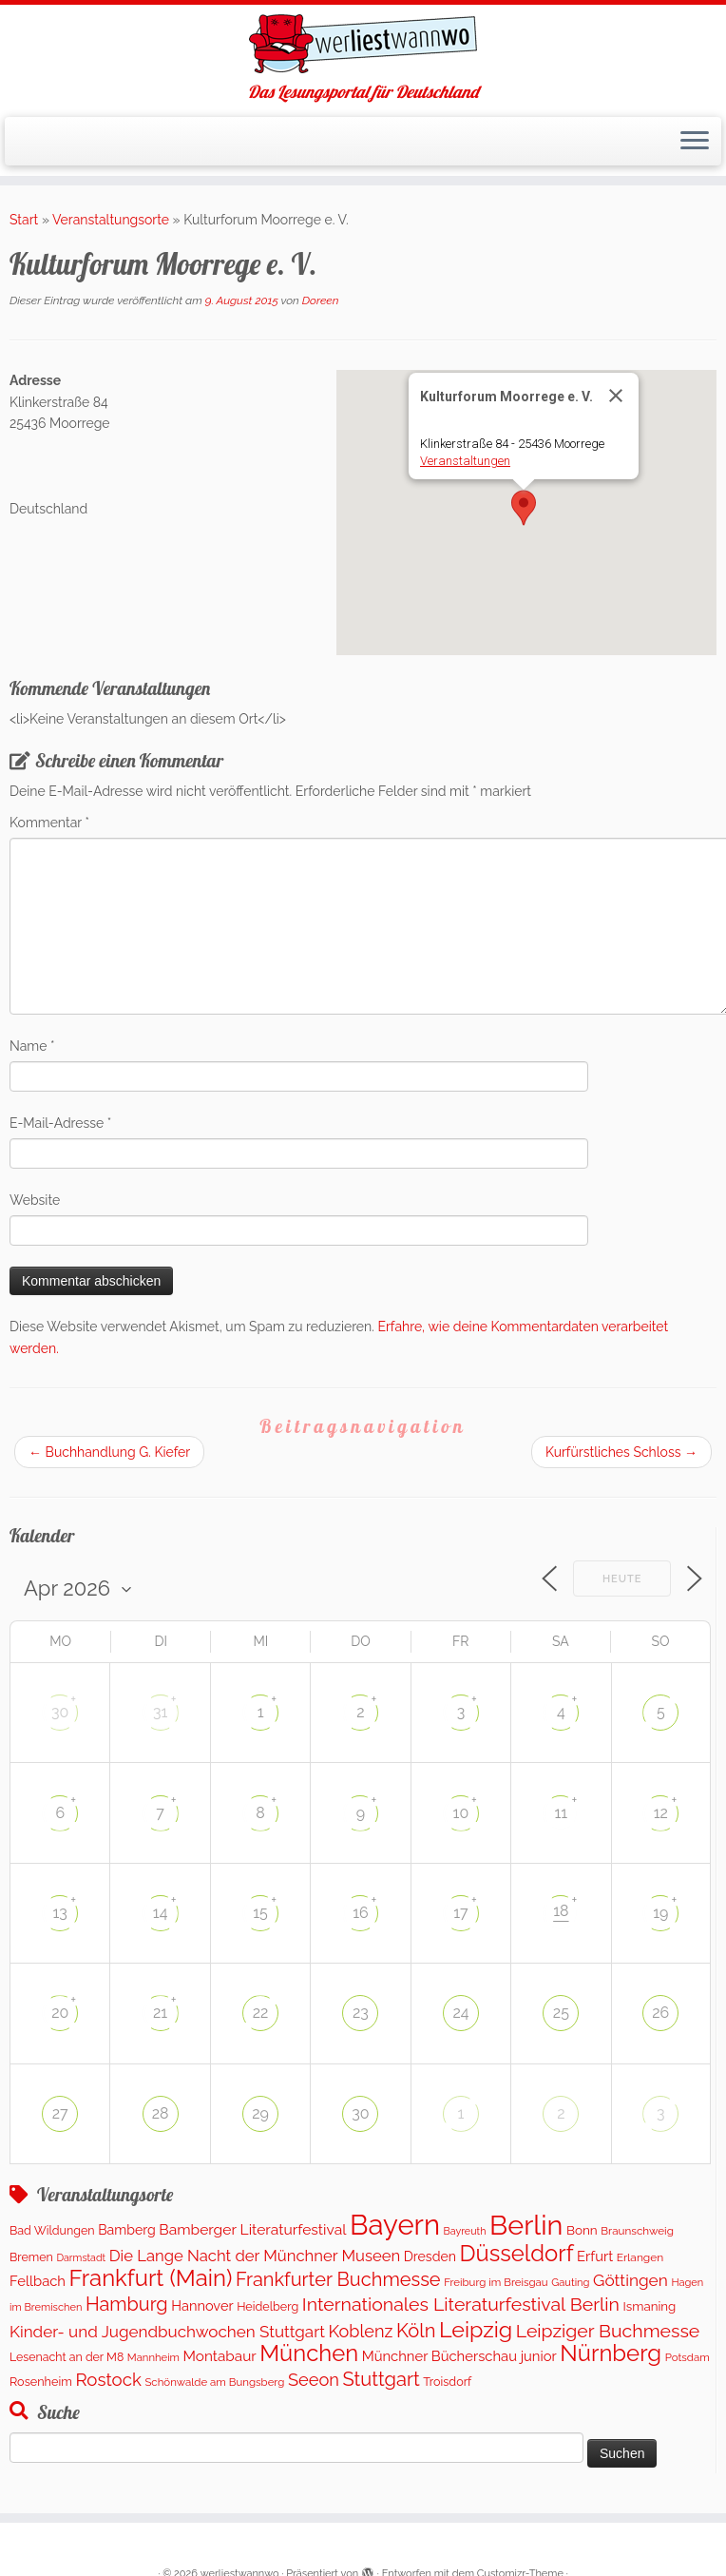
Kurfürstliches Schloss (621, 1452)
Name (32, 1046)
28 (160, 2113)
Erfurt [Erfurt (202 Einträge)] (595, 2256)
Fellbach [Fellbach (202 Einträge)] (38, 2281)
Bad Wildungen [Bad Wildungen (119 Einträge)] (52, 2230)
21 (160, 2013)
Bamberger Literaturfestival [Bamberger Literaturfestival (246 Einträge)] (252, 2229)
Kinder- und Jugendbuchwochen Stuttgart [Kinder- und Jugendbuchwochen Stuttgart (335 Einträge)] (167, 2331)
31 (160, 1712)
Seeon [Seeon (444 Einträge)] (313, 2380)
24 (460, 2013)
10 (461, 1813)
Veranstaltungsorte (110, 219)
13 (60, 1913)
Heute (622, 1579)
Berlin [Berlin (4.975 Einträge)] (526, 2225)
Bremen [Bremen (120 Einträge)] (31, 2257)
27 (60, 2113)
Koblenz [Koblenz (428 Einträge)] (360, 2331)
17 (460, 1913)
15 (260, 1913)
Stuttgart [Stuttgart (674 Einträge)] (381, 2379)
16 (361, 1913)
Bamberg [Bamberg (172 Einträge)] (127, 2229)
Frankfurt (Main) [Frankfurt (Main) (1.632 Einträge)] (151, 2278)
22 (261, 2013)
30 (59, 1712)
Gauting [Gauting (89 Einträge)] (570, 2282)
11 (560, 1813)
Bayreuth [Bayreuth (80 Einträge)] (465, 2231)
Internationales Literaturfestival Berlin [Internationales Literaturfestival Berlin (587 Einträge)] (461, 2304)
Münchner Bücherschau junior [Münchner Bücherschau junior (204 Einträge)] (459, 2356)
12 (661, 1813)
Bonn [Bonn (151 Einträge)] (582, 2229)
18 (560, 1911)
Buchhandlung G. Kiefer (109, 1452)
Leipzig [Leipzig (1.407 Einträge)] (475, 2329)
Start (24, 219)
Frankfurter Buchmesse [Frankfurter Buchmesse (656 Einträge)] (338, 2279)
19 (660, 1913)
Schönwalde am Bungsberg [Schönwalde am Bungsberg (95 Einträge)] (214, 2382)
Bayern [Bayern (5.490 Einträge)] (395, 2224)
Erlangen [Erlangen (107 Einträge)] (640, 2257)
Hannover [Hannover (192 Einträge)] (202, 2305)
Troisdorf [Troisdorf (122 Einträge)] (447, 2381)
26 (660, 2013)
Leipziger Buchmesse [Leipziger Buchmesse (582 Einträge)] (608, 2331)
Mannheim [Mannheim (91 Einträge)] (153, 2357)
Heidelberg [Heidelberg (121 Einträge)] (267, 2306)
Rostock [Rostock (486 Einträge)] (108, 2379)
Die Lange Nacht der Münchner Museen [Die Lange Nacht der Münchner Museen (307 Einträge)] (254, 2255)
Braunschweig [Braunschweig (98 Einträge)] (637, 2230)
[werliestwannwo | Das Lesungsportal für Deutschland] (363, 43)
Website (35, 1200)
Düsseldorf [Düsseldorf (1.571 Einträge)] (517, 2253)
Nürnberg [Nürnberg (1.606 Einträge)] (610, 2353)
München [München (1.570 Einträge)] (308, 2353)
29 (260, 2113)
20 (59, 2013)
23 (361, 2013)
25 (561, 2013)
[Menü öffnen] (694, 141)
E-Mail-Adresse (60, 1123)
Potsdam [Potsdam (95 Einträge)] (687, 2357)
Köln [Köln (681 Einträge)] (415, 2330)
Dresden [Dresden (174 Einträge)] (430, 2256)
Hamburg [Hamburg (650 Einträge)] (127, 2304)
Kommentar (49, 822)
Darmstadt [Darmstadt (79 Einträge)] (80, 2257)
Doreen (320, 300)
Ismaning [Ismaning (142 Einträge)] (650, 2306)
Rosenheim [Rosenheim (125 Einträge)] (41, 2381)
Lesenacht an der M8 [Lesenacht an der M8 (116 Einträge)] (67, 2357)
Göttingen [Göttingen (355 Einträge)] (630, 2280)
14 (160, 1913)
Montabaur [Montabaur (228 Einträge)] (220, 2356)
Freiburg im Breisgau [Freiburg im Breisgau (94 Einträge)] (496, 2282)
